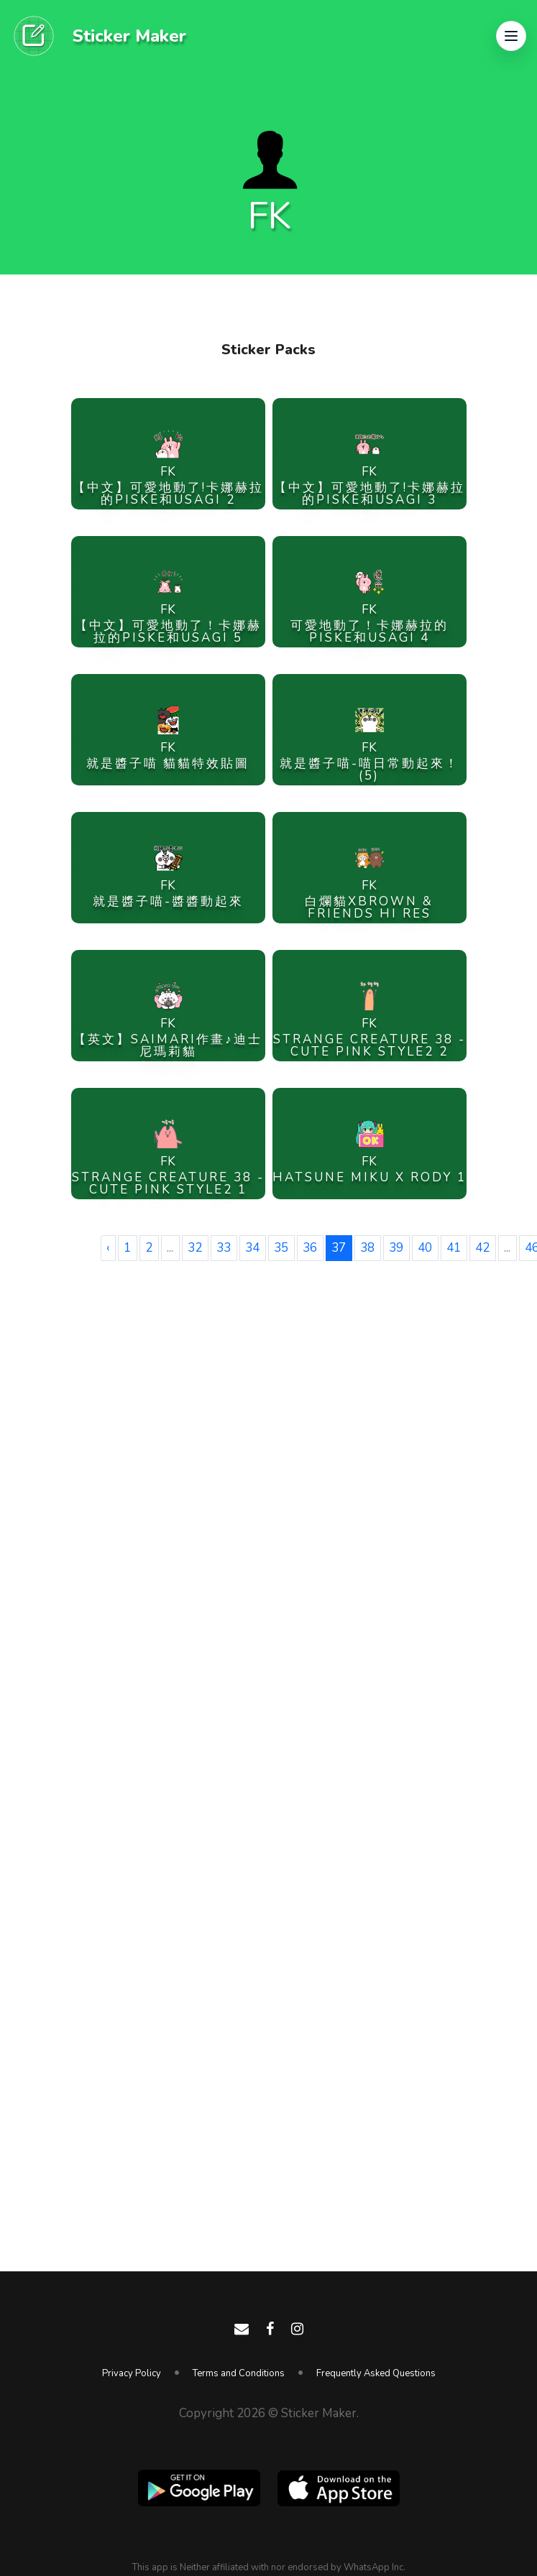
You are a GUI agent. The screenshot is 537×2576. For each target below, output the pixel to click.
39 (396, 1247)
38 (367, 1247)
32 (195, 1247)
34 (252, 1247)
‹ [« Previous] (107, 1247)
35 (281, 1247)
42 (482, 1247)
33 (223, 1247)
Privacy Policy (131, 2373)
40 (425, 1247)
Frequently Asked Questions (376, 2373)
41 (453, 1247)
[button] (511, 36)
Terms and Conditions (239, 2373)
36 (310, 1247)
